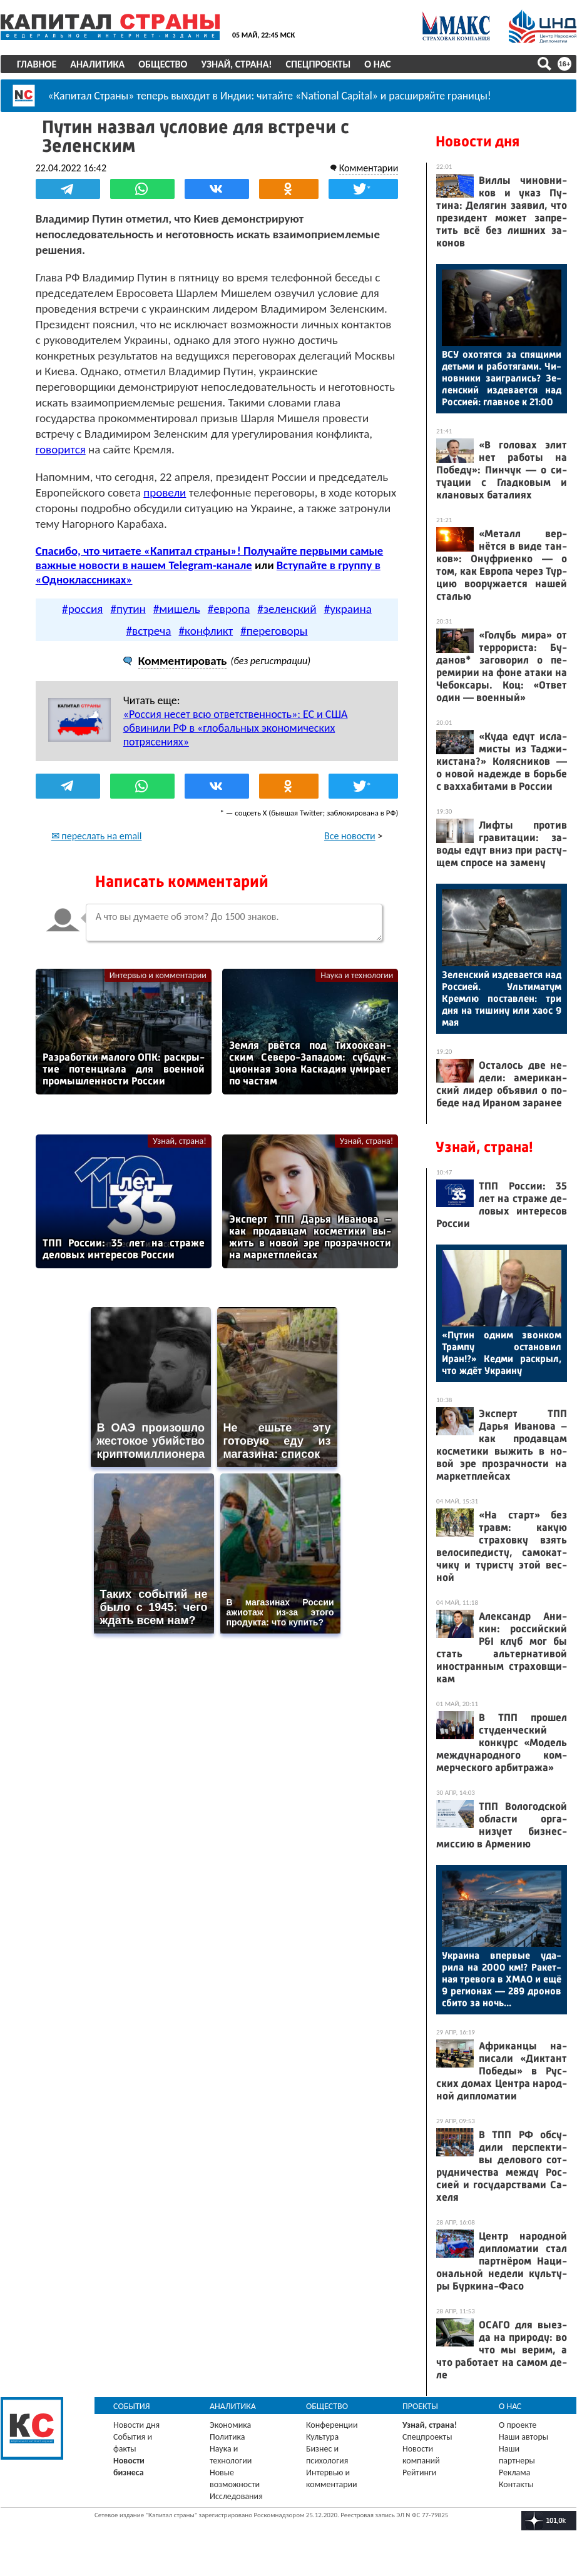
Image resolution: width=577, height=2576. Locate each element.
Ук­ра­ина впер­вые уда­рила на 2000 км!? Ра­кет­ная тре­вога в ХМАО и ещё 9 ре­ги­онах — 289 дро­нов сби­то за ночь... (501, 1979)
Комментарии (368, 168)
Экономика (230, 2425)
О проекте (517, 2425)
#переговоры (273, 630)
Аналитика (97, 64)
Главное (36, 64)
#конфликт (206, 630)
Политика (227, 2437)
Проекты (420, 2406)
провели (165, 492)
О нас (377, 64)
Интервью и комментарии (158, 974)
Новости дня (477, 141)
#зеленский (286, 608)
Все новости (349, 835)
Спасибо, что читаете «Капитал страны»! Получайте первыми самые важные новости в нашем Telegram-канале (210, 557)
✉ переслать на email (96, 835)
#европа (229, 608)
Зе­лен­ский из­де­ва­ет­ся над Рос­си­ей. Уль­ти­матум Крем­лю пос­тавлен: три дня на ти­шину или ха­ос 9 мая (501, 998)
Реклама (515, 2472)
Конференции (332, 2425)
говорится (61, 449)
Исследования (236, 2496)
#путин (127, 608)
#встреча (148, 630)
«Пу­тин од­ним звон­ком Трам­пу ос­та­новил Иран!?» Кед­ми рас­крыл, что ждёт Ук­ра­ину (501, 1352)
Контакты (516, 2484)
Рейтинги (419, 2472)
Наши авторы (523, 2437)
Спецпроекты (318, 64)
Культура (322, 2437)
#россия (82, 608)
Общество (162, 64)
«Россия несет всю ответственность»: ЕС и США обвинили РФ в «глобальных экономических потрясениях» (235, 727)
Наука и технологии (356, 974)
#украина (348, 608)
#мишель (176, 608)
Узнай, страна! (236, 64)
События (131, 2406)
